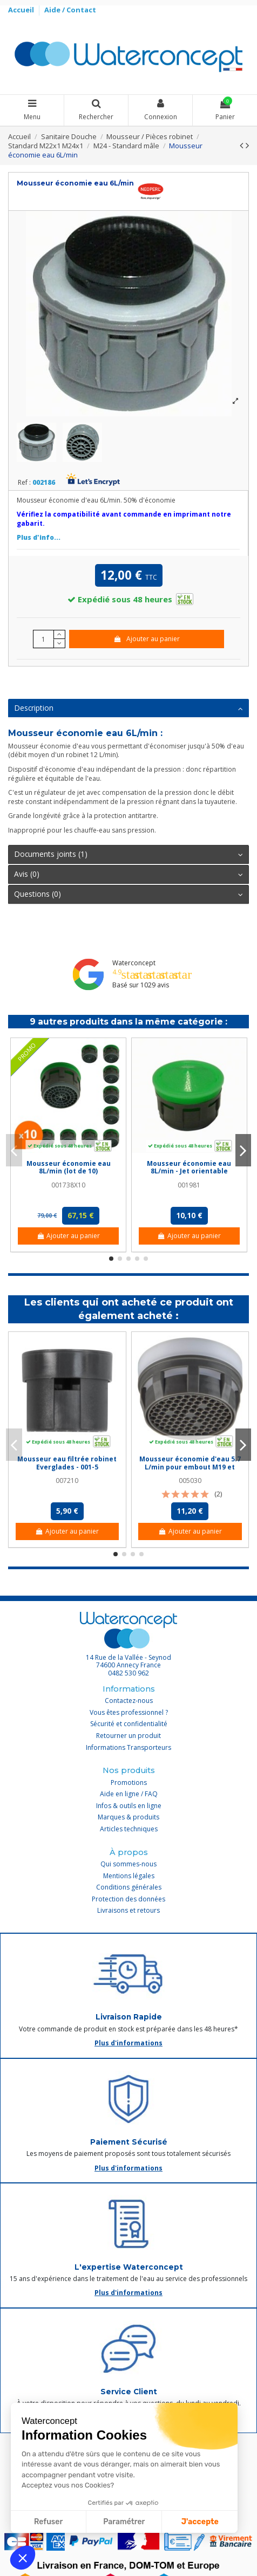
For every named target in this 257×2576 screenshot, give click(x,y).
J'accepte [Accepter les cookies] (200, 2521)
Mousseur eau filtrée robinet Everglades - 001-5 (67, 1462)
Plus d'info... (38, 537)
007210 (67, 1480)
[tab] (128, 709)
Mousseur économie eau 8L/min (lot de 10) (68, 1167)
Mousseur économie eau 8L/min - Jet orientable (189, 1167)
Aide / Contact (70, 10)
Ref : (24, 482)
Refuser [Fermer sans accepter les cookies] (48, 2521)
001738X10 (68, 1185)
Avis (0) (128, 874)
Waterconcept (133, 962)
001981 (189, 1185)
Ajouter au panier (146, 638)
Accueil (22, 10)
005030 (190, 1480)
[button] (23, 2558)
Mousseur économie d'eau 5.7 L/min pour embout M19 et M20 (190, 1466)
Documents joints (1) (128, 854)
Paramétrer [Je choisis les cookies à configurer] (124, 2521)
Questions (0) (128, 894)
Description (128, 708)
